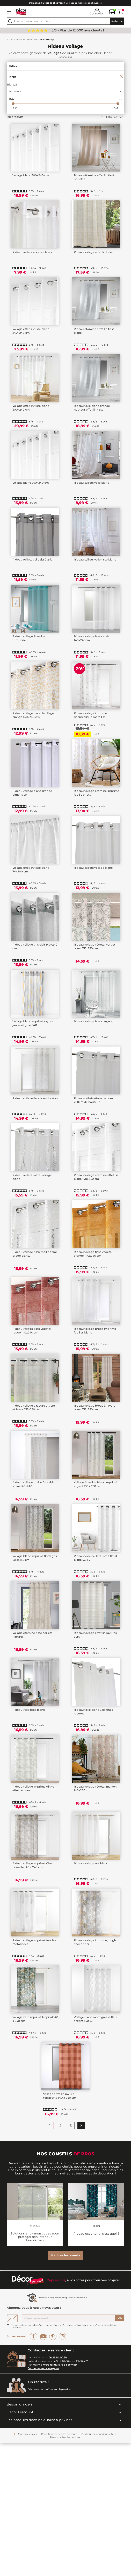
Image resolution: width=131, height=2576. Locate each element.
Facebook (33, 2469)
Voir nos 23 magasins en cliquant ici (65, 3)
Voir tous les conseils (65, 2388)
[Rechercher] (65, 21)
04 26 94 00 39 (58, 2490)
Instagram (62, 2469)
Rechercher (117, 21)
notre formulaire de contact (59, 2497)
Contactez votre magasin (43, 2501)
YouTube (43, 2469)
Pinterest (52, 2469)
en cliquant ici (62, 2521)
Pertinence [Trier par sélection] (65, 91)
